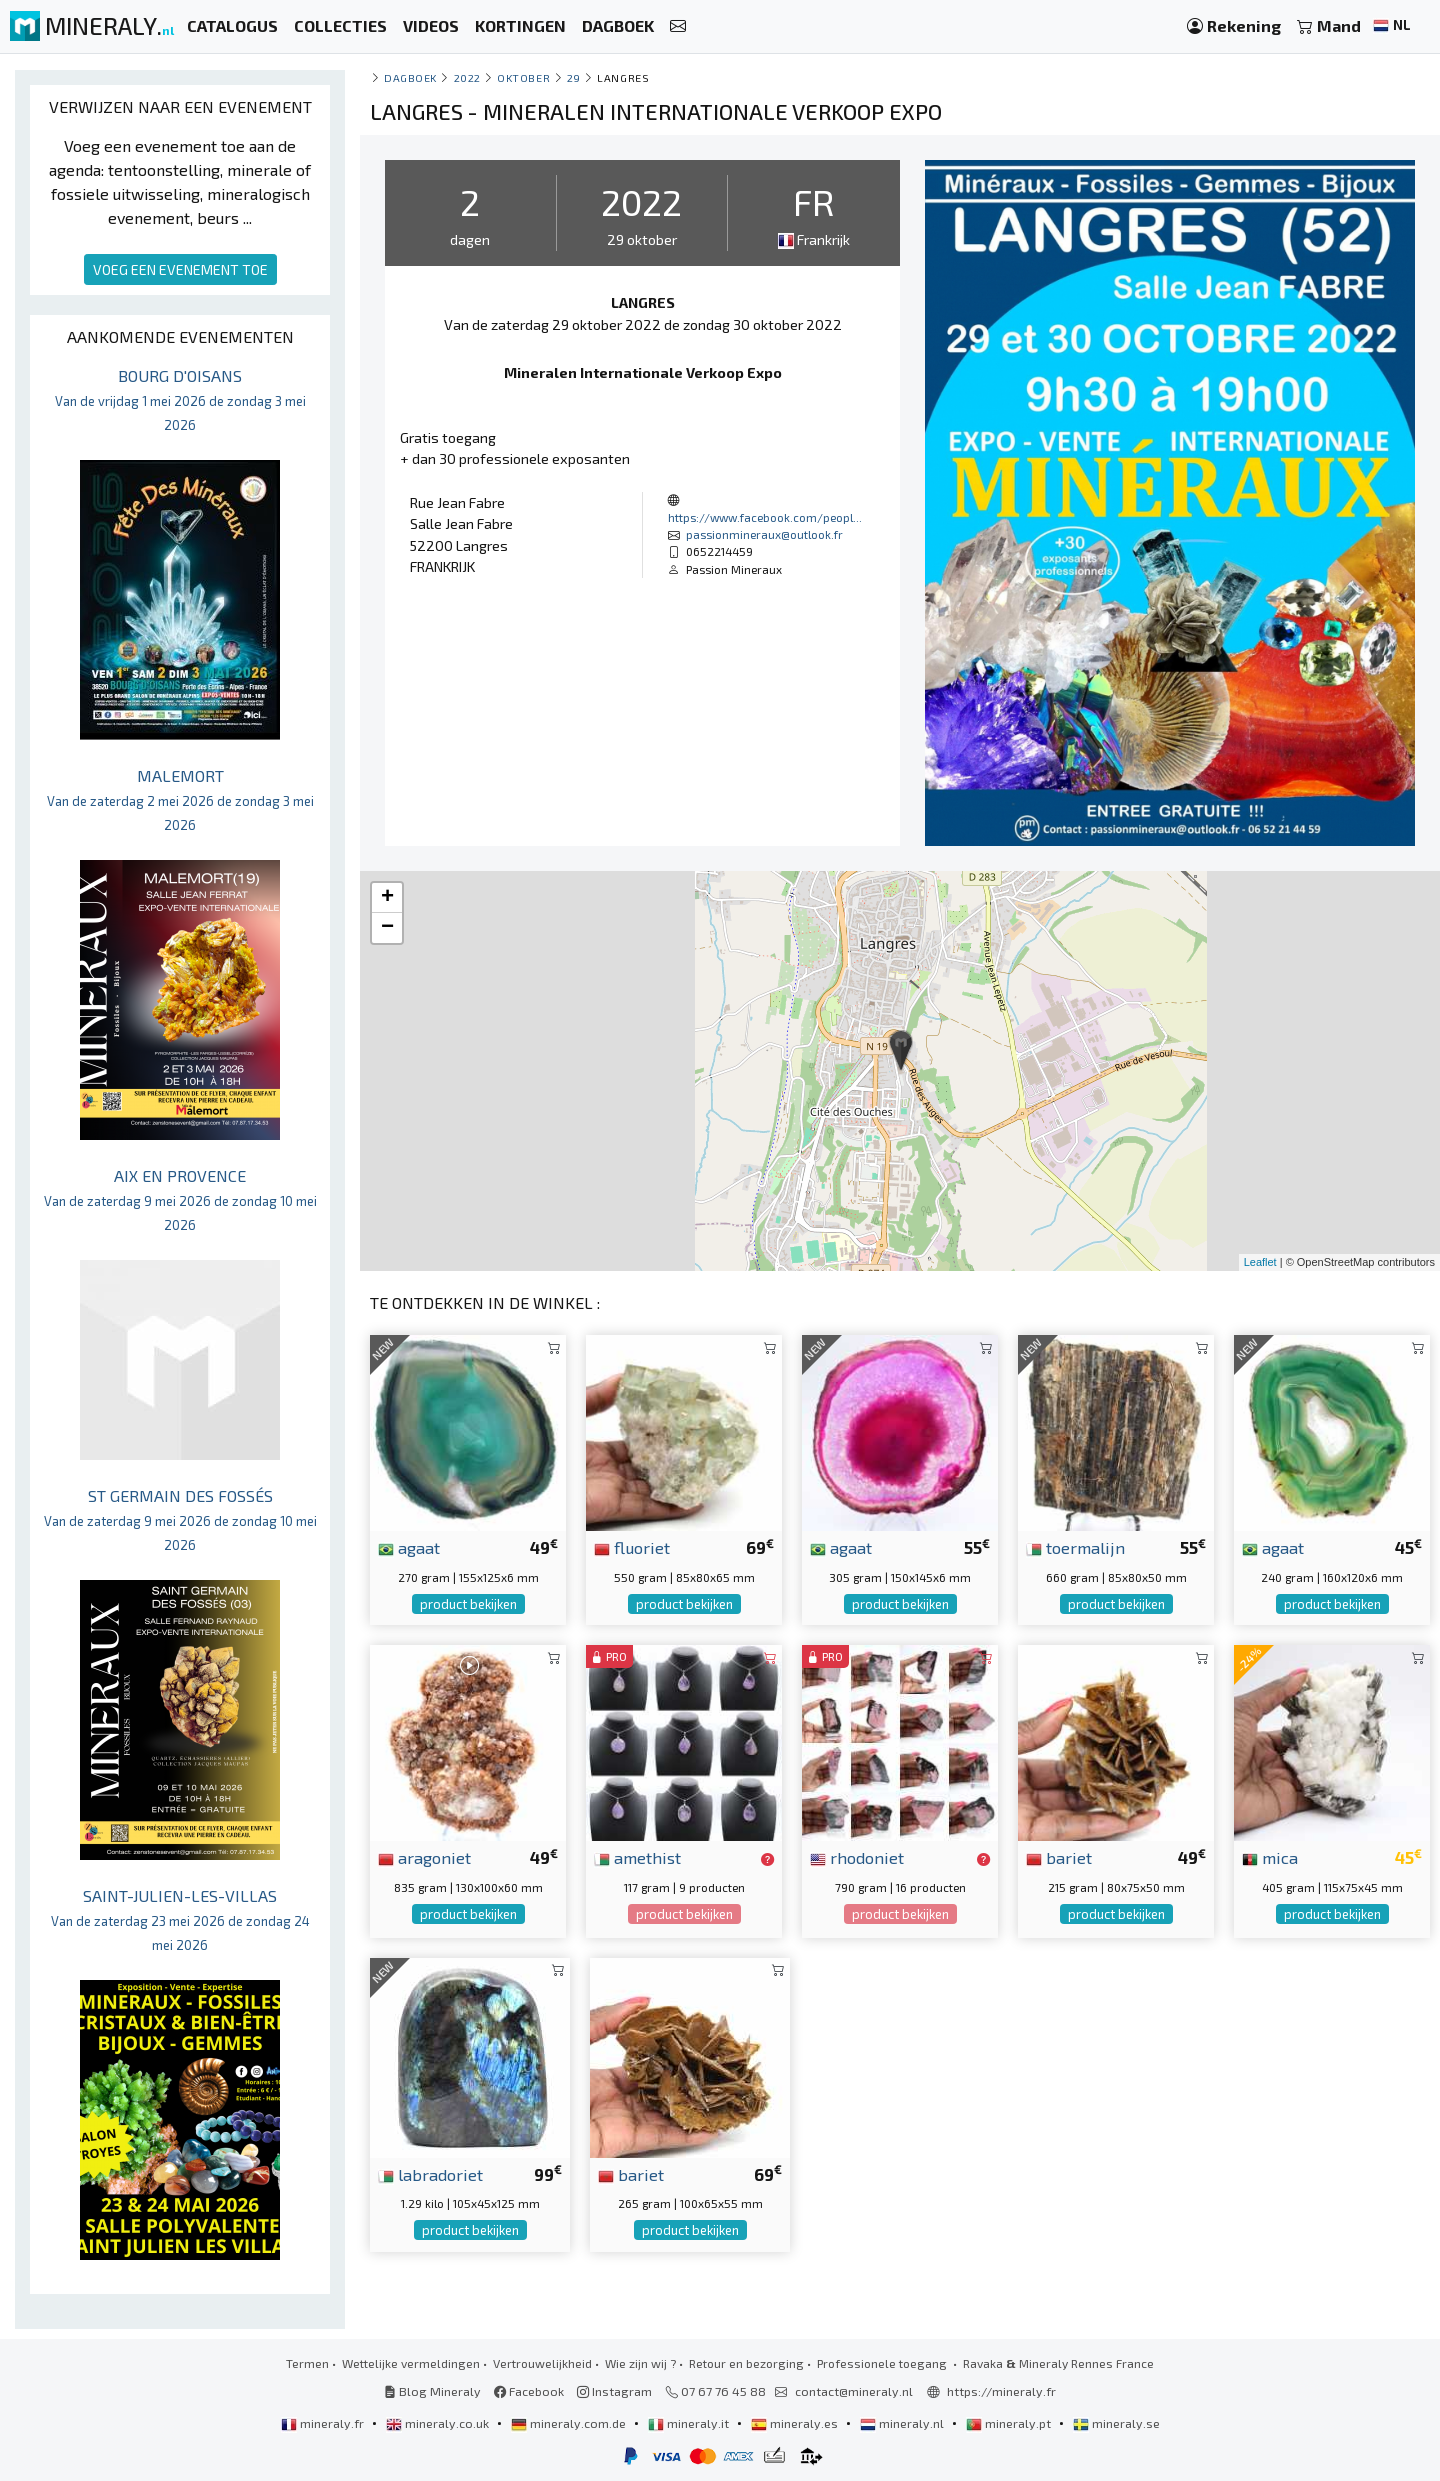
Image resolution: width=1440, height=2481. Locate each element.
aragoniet (424, 1857)
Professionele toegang (883, 2363)
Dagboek (410, 77)
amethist (637, 1857)
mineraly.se (1116, 2423)
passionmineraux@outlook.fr (764, 534)
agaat (409, 1547)
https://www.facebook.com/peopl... (765, 517)
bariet (1059, 1857)
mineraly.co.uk (439, 2423)
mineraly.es (796, 2423)
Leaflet (1260, 1262)
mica (1270, 1857)
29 (574, 77)
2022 (467, 77)
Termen (307, 2363)
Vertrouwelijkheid (542, 2363)
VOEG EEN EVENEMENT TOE (180, 269)
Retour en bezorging (746, 2363)
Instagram (614, 2391)
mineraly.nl (903, 2423)
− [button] (387, 928)
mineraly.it (690, 2423)
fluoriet (632, 1547)
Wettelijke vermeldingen (411, 2363)
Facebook (529, 2391)
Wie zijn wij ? (640, 2363)
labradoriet (430, 2174)
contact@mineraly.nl (854, 2391)
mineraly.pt (1010, 2423)
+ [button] (387, 898)
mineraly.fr (324, 2423)
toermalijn (1075, 1547)
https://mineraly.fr (1001, 2391)
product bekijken (468, 1604)
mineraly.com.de (570, 2423)
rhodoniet (857, 1857)
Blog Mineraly (432, 2391)
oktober (523, 77)
